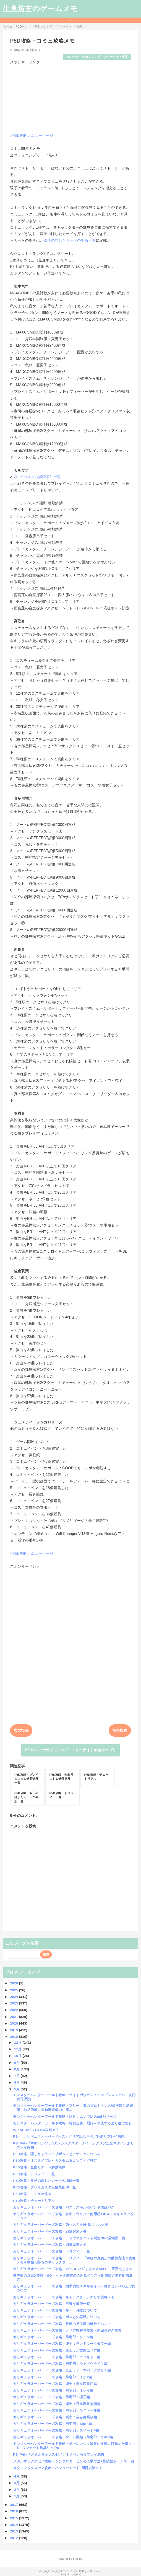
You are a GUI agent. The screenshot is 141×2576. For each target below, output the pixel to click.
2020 (14, 2023)
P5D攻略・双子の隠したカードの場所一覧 (46, 2181)
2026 (14, 1983)
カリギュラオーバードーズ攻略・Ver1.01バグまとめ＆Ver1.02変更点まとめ (72, 2269)
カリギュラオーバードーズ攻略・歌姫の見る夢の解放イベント (62, 2324)
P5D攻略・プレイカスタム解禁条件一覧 (44, 2187)
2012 (14, 2538)
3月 (17, 2483)
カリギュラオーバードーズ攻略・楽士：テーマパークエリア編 (62, 2370)
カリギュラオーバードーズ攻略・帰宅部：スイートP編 (56, 2430)
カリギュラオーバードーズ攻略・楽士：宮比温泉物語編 (56, 2404)
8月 (17, 2069)
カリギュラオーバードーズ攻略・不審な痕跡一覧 (51, 2304)
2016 (14, 2511)
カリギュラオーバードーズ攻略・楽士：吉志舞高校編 (55, 2417)
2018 (14, 2036)
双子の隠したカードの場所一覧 (70, 240)
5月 (17, 2089)
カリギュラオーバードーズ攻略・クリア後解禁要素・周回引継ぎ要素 (67, 2330)
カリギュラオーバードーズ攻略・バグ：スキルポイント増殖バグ (63, 2207)
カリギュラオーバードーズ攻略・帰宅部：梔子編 (51, 2397)
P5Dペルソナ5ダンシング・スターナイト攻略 (97, 56)
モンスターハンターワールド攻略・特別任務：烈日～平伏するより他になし (72, 2123)
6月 (17, 2082)
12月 (18, 2042)
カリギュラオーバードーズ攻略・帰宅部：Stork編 (52, 2424)
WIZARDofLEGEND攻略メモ (36, 2130)
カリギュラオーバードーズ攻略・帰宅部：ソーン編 (53, 2337)
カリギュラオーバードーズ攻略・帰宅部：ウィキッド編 (56, 2357)
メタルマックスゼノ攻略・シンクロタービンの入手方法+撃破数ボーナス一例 (73, 2461)
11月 (18, 2049)
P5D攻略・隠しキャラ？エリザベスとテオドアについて (56, 2154)
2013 (14, 2531)
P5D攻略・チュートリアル (34, 2201)
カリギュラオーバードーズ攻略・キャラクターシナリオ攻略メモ (63, 2297)
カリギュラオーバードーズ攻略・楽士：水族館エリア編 (56, 2350)
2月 (17, 2489)
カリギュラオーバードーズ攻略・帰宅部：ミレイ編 (53, 2390)
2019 (14, 2030)
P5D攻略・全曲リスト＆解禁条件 (39, 2167)
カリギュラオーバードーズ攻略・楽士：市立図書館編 (55, 2384)
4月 (17, 2476)
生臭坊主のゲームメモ (40, 9)
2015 (14, 2518)
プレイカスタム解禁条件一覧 (36, 477)
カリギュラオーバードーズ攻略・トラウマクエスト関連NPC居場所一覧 (69, 2238)
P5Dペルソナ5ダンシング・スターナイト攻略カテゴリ (70, 1750)
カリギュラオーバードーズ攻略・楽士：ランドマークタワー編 (62, 2344)
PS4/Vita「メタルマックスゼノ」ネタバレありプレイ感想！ (60, 2454)
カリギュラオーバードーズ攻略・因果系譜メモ (49, 2245)
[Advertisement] (70, 97)
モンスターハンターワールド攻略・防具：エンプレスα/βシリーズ (64, 2116)
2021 (14, 2017)
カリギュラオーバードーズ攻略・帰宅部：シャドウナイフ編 (60, 2364)
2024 (14, 1997)
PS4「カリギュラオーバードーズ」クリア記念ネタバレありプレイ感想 (69, 2136)
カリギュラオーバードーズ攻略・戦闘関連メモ (49, 2231)
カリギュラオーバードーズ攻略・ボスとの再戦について (56, 2317)
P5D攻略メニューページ (32, 135)
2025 (14, 1990)
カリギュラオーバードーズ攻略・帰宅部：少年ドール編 (56, 2410)
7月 (17, 2076)
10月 (18, 2056)
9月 (17, 2062)
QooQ (77, 2574)
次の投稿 (21, 1730)
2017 (14, 2504)
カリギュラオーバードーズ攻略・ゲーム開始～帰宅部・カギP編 (63, 2437)
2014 (14, 2525)
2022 (14, 2010)
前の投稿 (119, 1730)
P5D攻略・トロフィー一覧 (34, 2174)
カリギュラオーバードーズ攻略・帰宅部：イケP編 (52, 2377)
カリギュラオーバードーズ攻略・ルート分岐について (55, 2310)
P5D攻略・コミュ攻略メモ (34, 2194)
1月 (17, 2496)
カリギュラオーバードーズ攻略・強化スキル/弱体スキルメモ (60, 2225)
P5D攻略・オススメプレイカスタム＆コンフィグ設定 (55, 2160)
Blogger (77, 2558)
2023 (14, 2003)
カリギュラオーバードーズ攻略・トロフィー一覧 (51, 2251)
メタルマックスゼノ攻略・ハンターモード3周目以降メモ (57, 2468)
